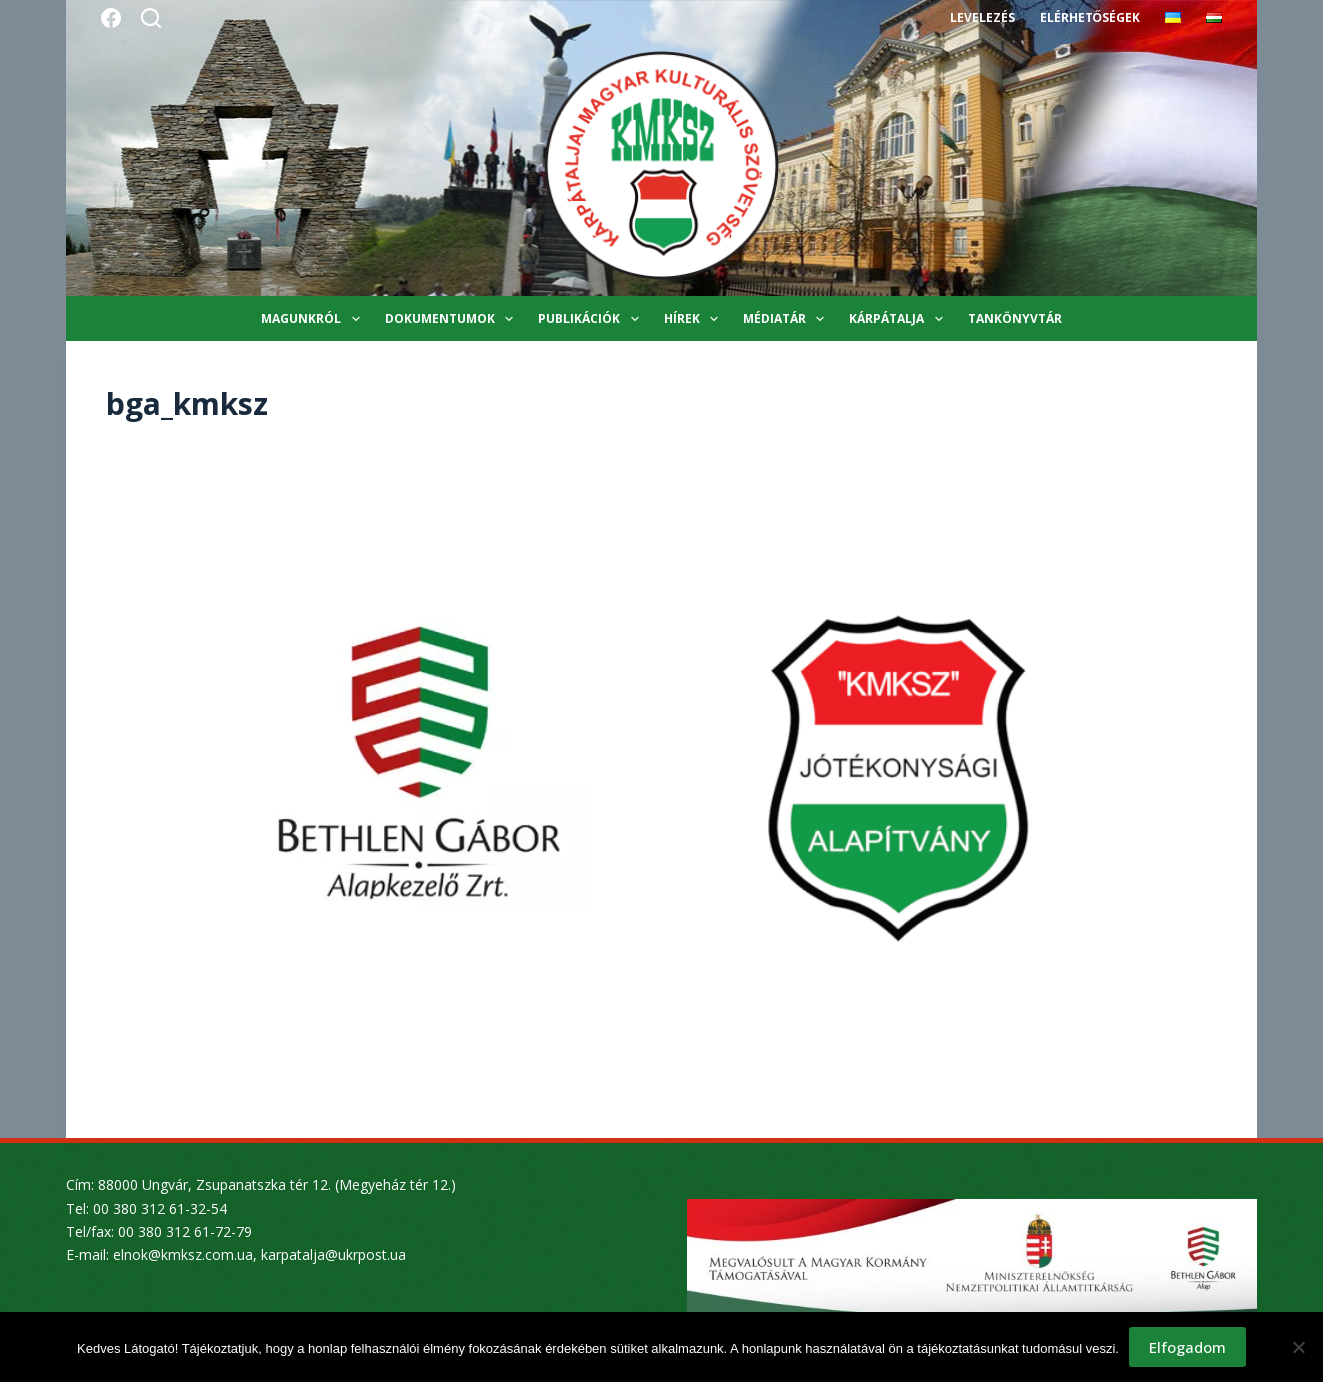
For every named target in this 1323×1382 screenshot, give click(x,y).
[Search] (151, 18)
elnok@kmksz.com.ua (183, 1254)
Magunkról (314, 319)
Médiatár (787, 319)
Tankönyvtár (1015, 318)
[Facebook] (111, 18)
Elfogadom (1187, 1347)
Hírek (695, 319)
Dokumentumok (453, 319)
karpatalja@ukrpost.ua (333, 1254)
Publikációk (592, 319)
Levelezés (982, 17)
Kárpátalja (899, 319)
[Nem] (1298, 1347)
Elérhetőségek (1090, 17)
